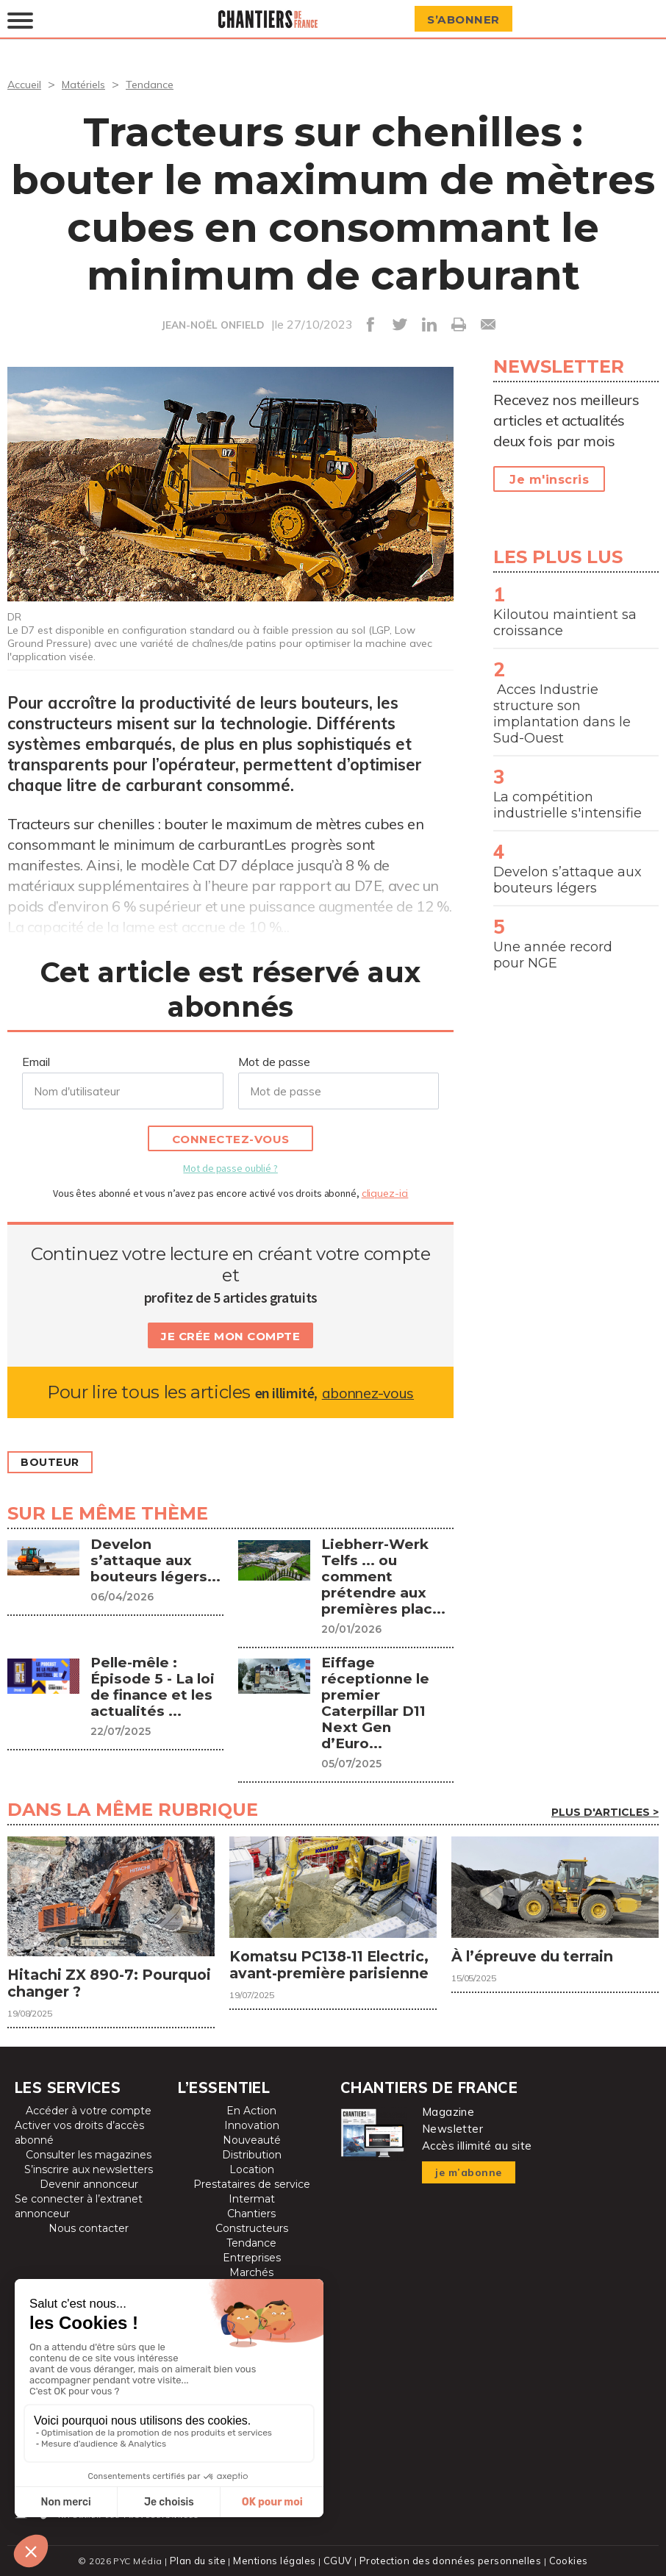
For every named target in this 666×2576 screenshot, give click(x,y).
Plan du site (203, 2558)
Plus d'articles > (605, 1796)
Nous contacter (89, 2226)
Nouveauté (252, 2137)
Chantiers (251, 2211)
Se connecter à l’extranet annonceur (79, 2204)
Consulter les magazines (88, 2152)
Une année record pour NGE (552, 955)
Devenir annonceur (89, 2182)
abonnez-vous (367, 1392)
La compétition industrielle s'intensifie (567, 805)
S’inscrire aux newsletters (88, 2167)
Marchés (251, 2270)
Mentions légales (279, 2558)
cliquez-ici (385, 1193)
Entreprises (252, 2255)
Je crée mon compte (230, 1336)
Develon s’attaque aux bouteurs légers (567, 880)
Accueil (26, 83)
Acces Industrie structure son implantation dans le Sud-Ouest (562, 713)
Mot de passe (274, 1061)
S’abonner (468, 19)
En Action (251, 2108)
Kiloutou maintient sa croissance (565, 623)
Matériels (89, 83)
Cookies (562, 2558)
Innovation (251, 2123)
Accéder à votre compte (88, 2108)
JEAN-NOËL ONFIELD (212, 325)
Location (251, 2167)
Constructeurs (251, 2226)
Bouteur (55, 1463)
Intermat (252, 2196)
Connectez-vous (230, 1139)
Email (36, 1061)
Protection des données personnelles (447, 2558)
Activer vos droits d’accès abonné (79, 2130)
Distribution (252, 2152)
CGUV (339, 2558)
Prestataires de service (251, 2182)
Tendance (161, 83)
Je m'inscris (549, 480)
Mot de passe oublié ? (230, 1168)
